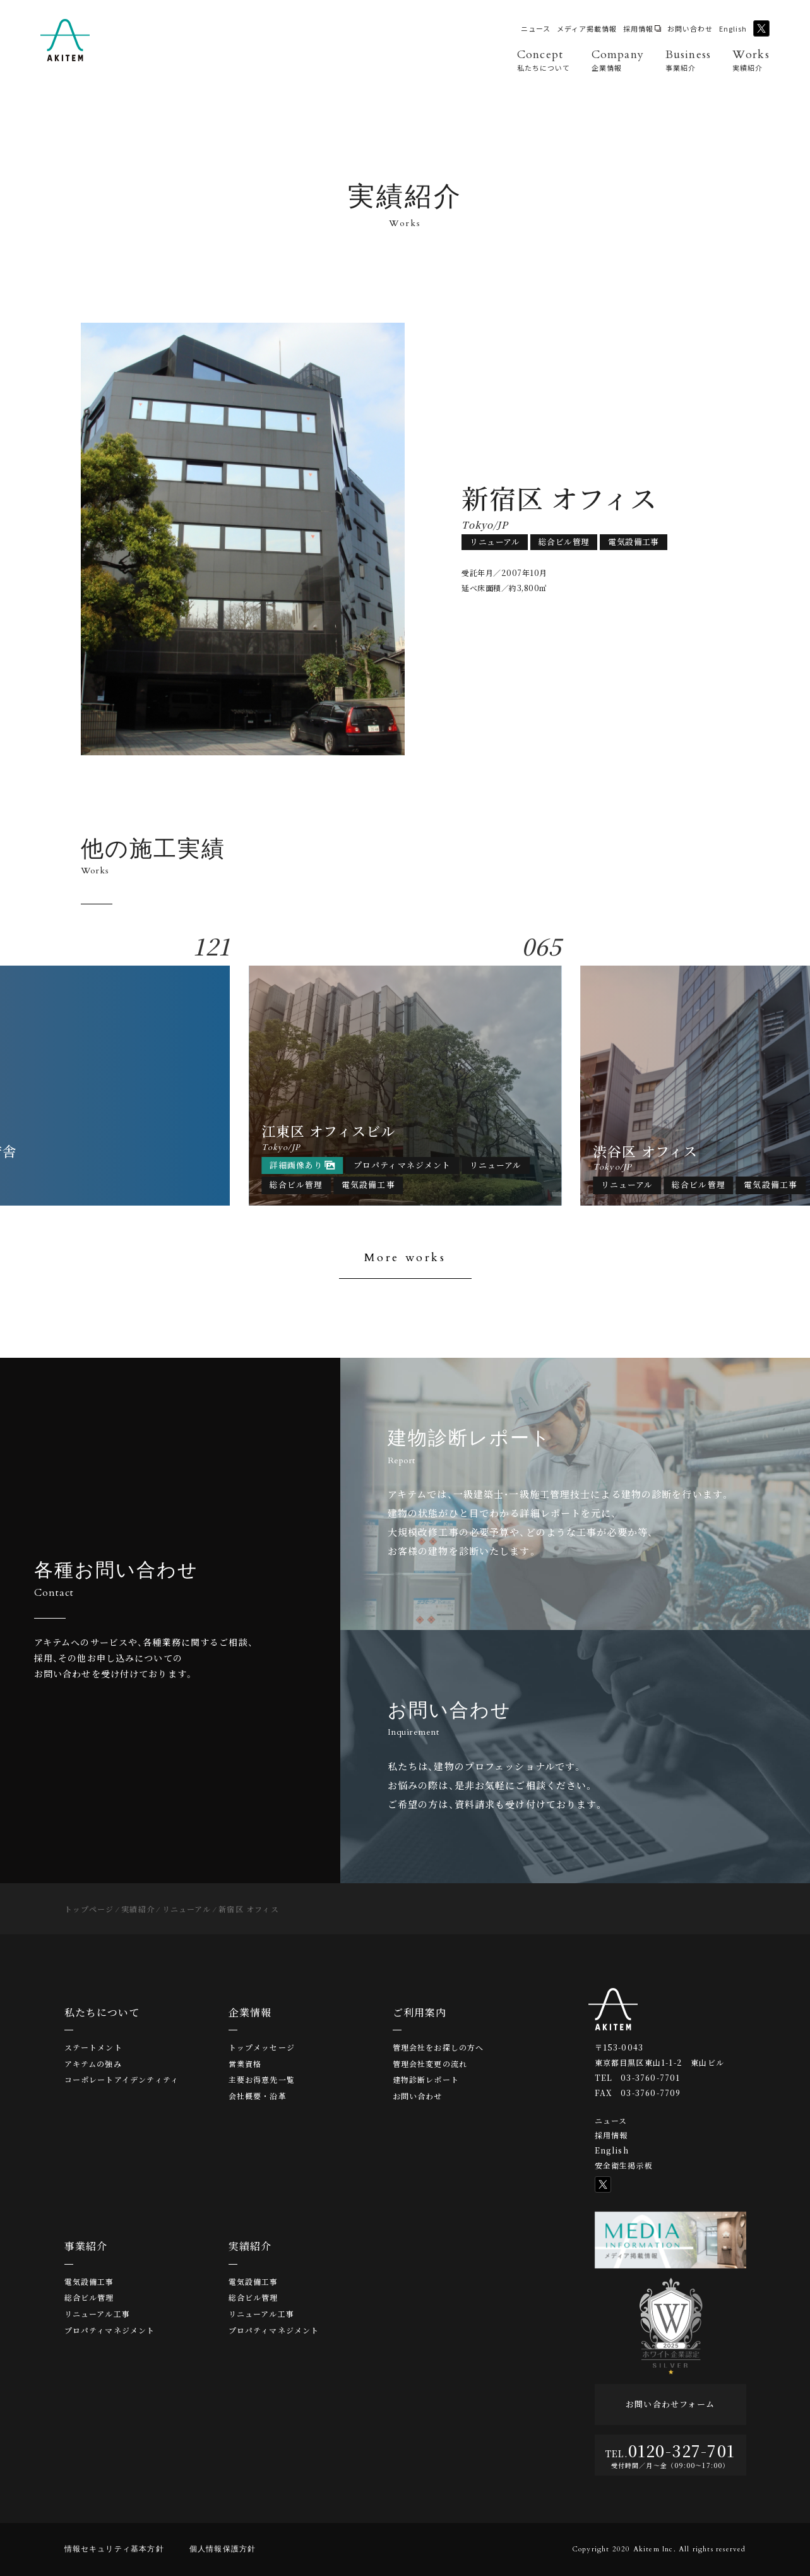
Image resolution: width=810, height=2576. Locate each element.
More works (405, 1258)
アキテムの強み (93, 2063)
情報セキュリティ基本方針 (114, 2549)
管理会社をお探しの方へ (438, 2047)
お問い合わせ (690, 29)
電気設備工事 (89, 2281)
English (733, 29)
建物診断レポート (426, 2079)
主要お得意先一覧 (262, 2079)
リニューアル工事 (97, 2313)
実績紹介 (250, 2246)
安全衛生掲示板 (624, 2165)
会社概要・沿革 (258, 2096)
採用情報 (638, 29)
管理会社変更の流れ (430, 2063)
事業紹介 (86, 2246)
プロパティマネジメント (109, 2330)
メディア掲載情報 (587, 29)
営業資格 (245, 2063)
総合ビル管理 (89, 2297)
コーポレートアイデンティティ (121, 2079)
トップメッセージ (262, 2047)
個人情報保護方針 (222, 2549)
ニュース (536, 29)
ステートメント (93, 2047)
